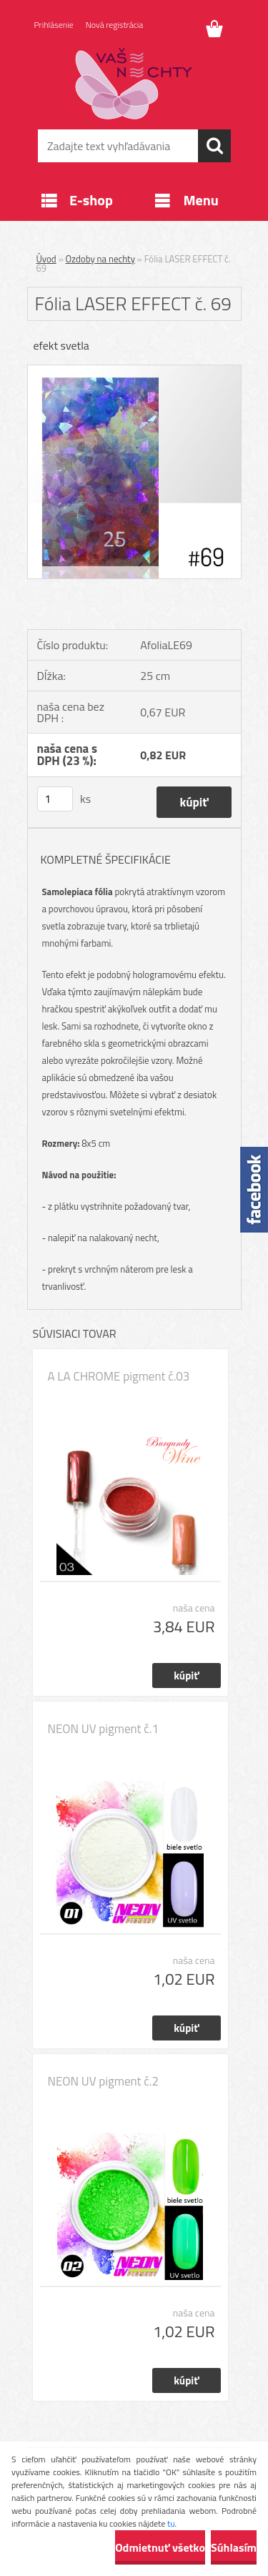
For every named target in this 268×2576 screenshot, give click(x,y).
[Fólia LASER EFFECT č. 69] (134, 371)
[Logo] (134, 83)
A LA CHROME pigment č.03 (119, 1376)
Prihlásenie (54, 24)
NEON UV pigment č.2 (103, 2081)
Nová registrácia (115, 24)
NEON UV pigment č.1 (103, 1729)
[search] (214, 145)
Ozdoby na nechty (100, 259)
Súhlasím (234, 2547)
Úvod (46, 259)
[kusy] (55, 798)
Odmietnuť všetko (160, 2547)
